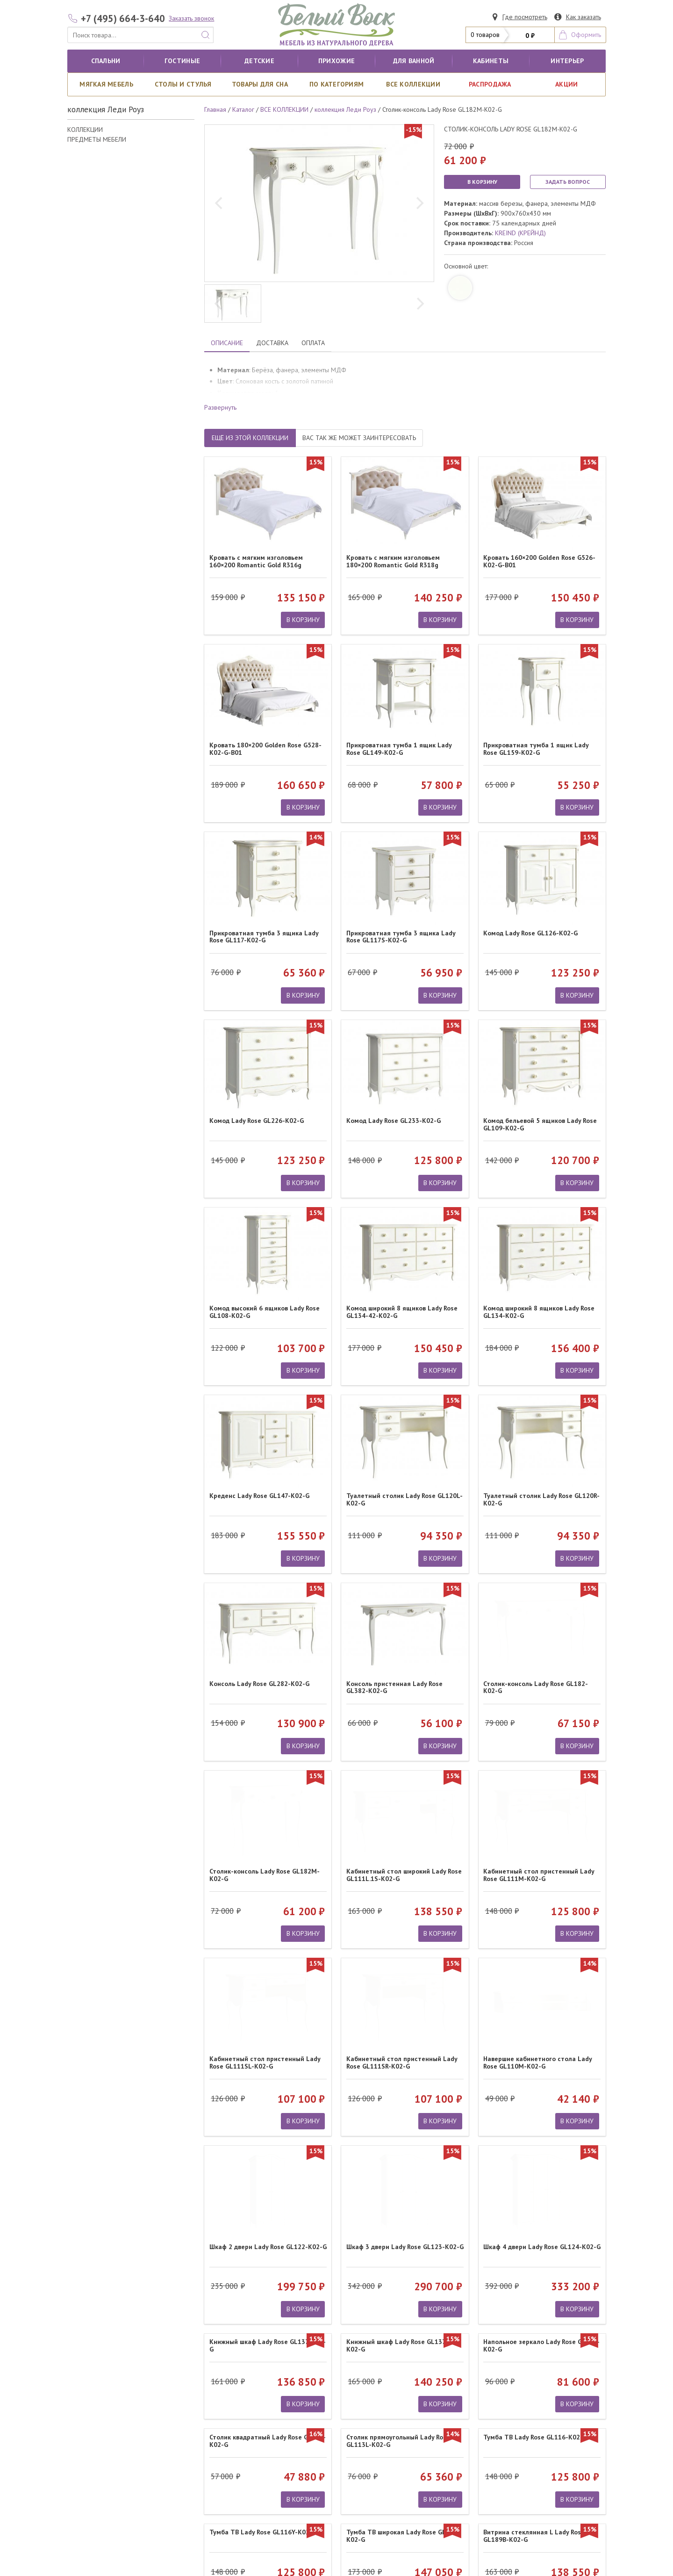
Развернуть (220, 407)
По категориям (336, 84)
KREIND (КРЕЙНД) (520, 233)
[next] (418, 203)
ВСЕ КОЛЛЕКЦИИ (413, 84)
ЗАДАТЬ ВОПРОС (567, 181)
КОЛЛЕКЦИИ (85, 129)
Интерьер (567, 61)
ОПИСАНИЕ (227, 343)
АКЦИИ (566, 84)
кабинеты (490, 61)
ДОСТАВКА (272, 343)
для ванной (414, 61)
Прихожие (336, 61)
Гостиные (182, 61)
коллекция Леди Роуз (345, 109)
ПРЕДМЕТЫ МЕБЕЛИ (96, 139)
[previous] (219, 203)
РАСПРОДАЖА (490, 84)
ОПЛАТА (313, 343)
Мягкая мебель (106, 84)
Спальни (106, 61)
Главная (215, 109)
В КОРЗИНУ (482, 181)
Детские (259, 61)
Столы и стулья (183, 84)
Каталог (243, 109)
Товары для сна (260, 84)
